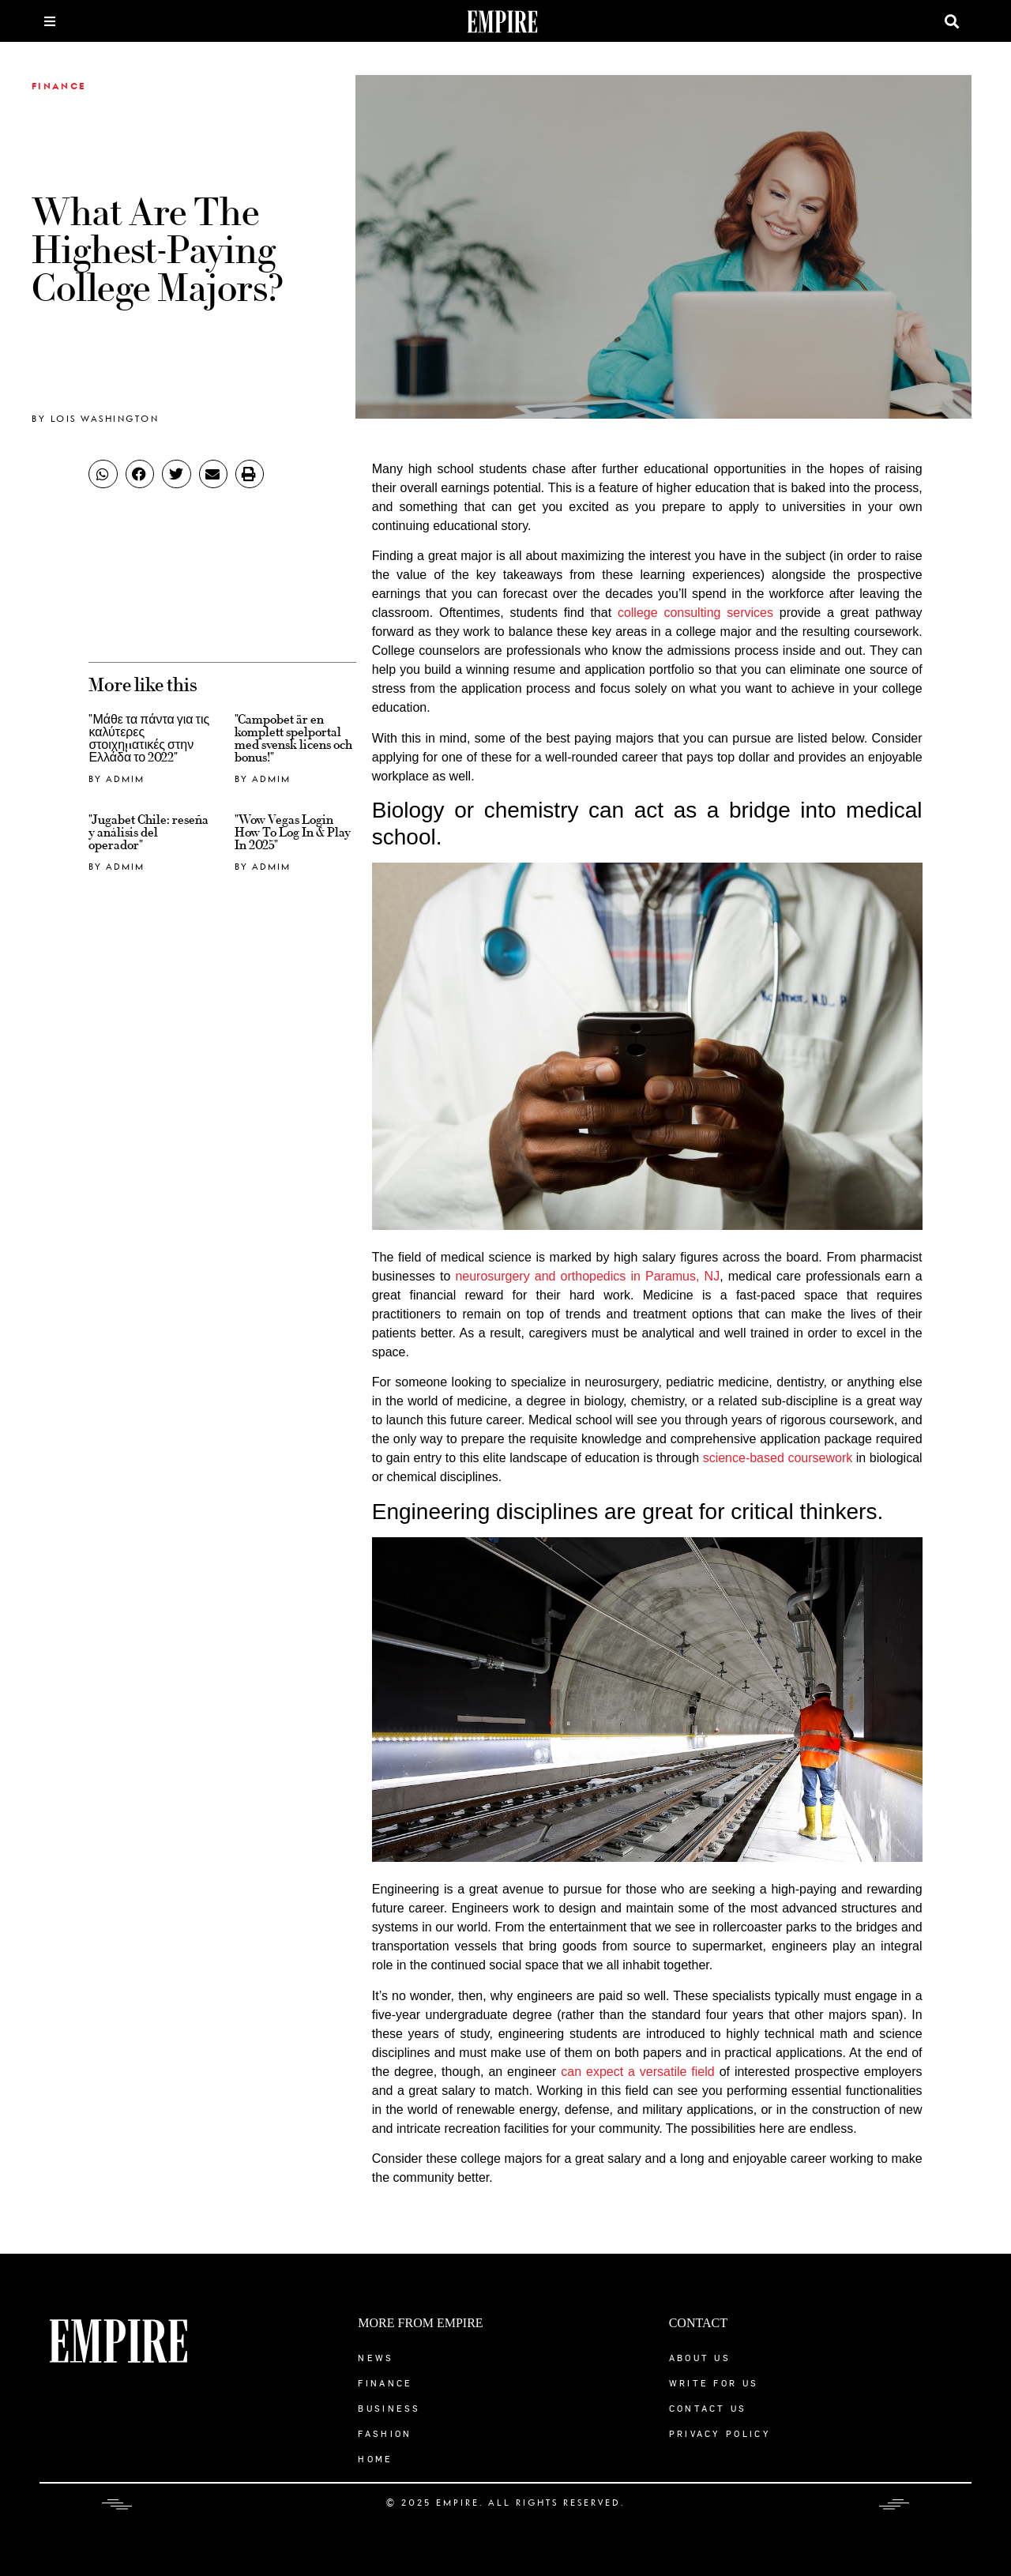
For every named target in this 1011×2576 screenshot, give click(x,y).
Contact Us (708, 2408)
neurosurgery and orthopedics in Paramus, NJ (587, 1276)
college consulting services (695, 612)
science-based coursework (778, 1458)
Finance (59, 87)
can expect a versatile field (637, 2071)
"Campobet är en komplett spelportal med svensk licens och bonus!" (293, 739)
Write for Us (714, 2383)
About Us (700, 2358)
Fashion (385, 2433)
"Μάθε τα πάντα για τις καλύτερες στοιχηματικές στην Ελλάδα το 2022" (148, 739)
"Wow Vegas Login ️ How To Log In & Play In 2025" (293, 833)
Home (375, 2459)
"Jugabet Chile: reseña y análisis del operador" (148, 833)
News (375, 2358)
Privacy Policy (720, 2433)
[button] (952, 21)
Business (389, 2408)
